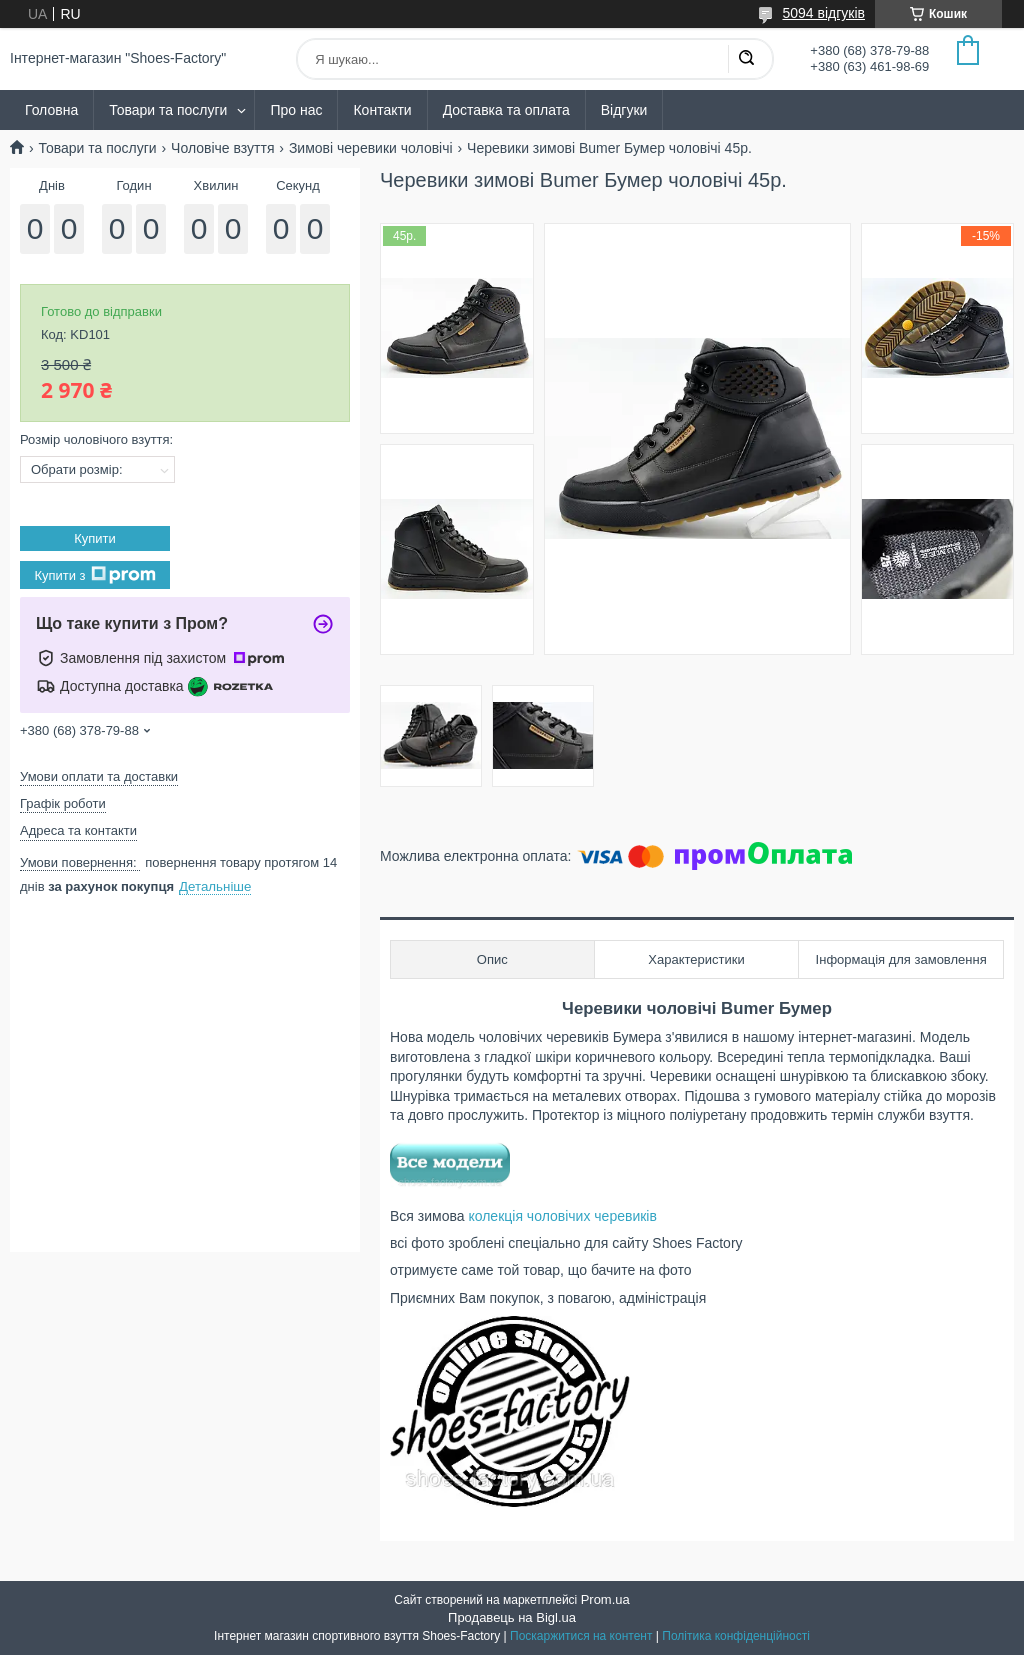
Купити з (94, 575)
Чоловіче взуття (222, 148)
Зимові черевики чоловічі (371, 148)
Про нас (296, 110)
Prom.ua (605, 1599)
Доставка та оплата (506, 110)
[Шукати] (746, 59)
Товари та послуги (168, 110)
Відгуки (624, 110)
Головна (51, 110)
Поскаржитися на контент (581, 1636)
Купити (95, 538)
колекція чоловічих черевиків (562, 1216)
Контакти (382, 110)
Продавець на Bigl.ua (512, 1617)
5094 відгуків (823, 13)
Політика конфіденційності (736, 1636)
